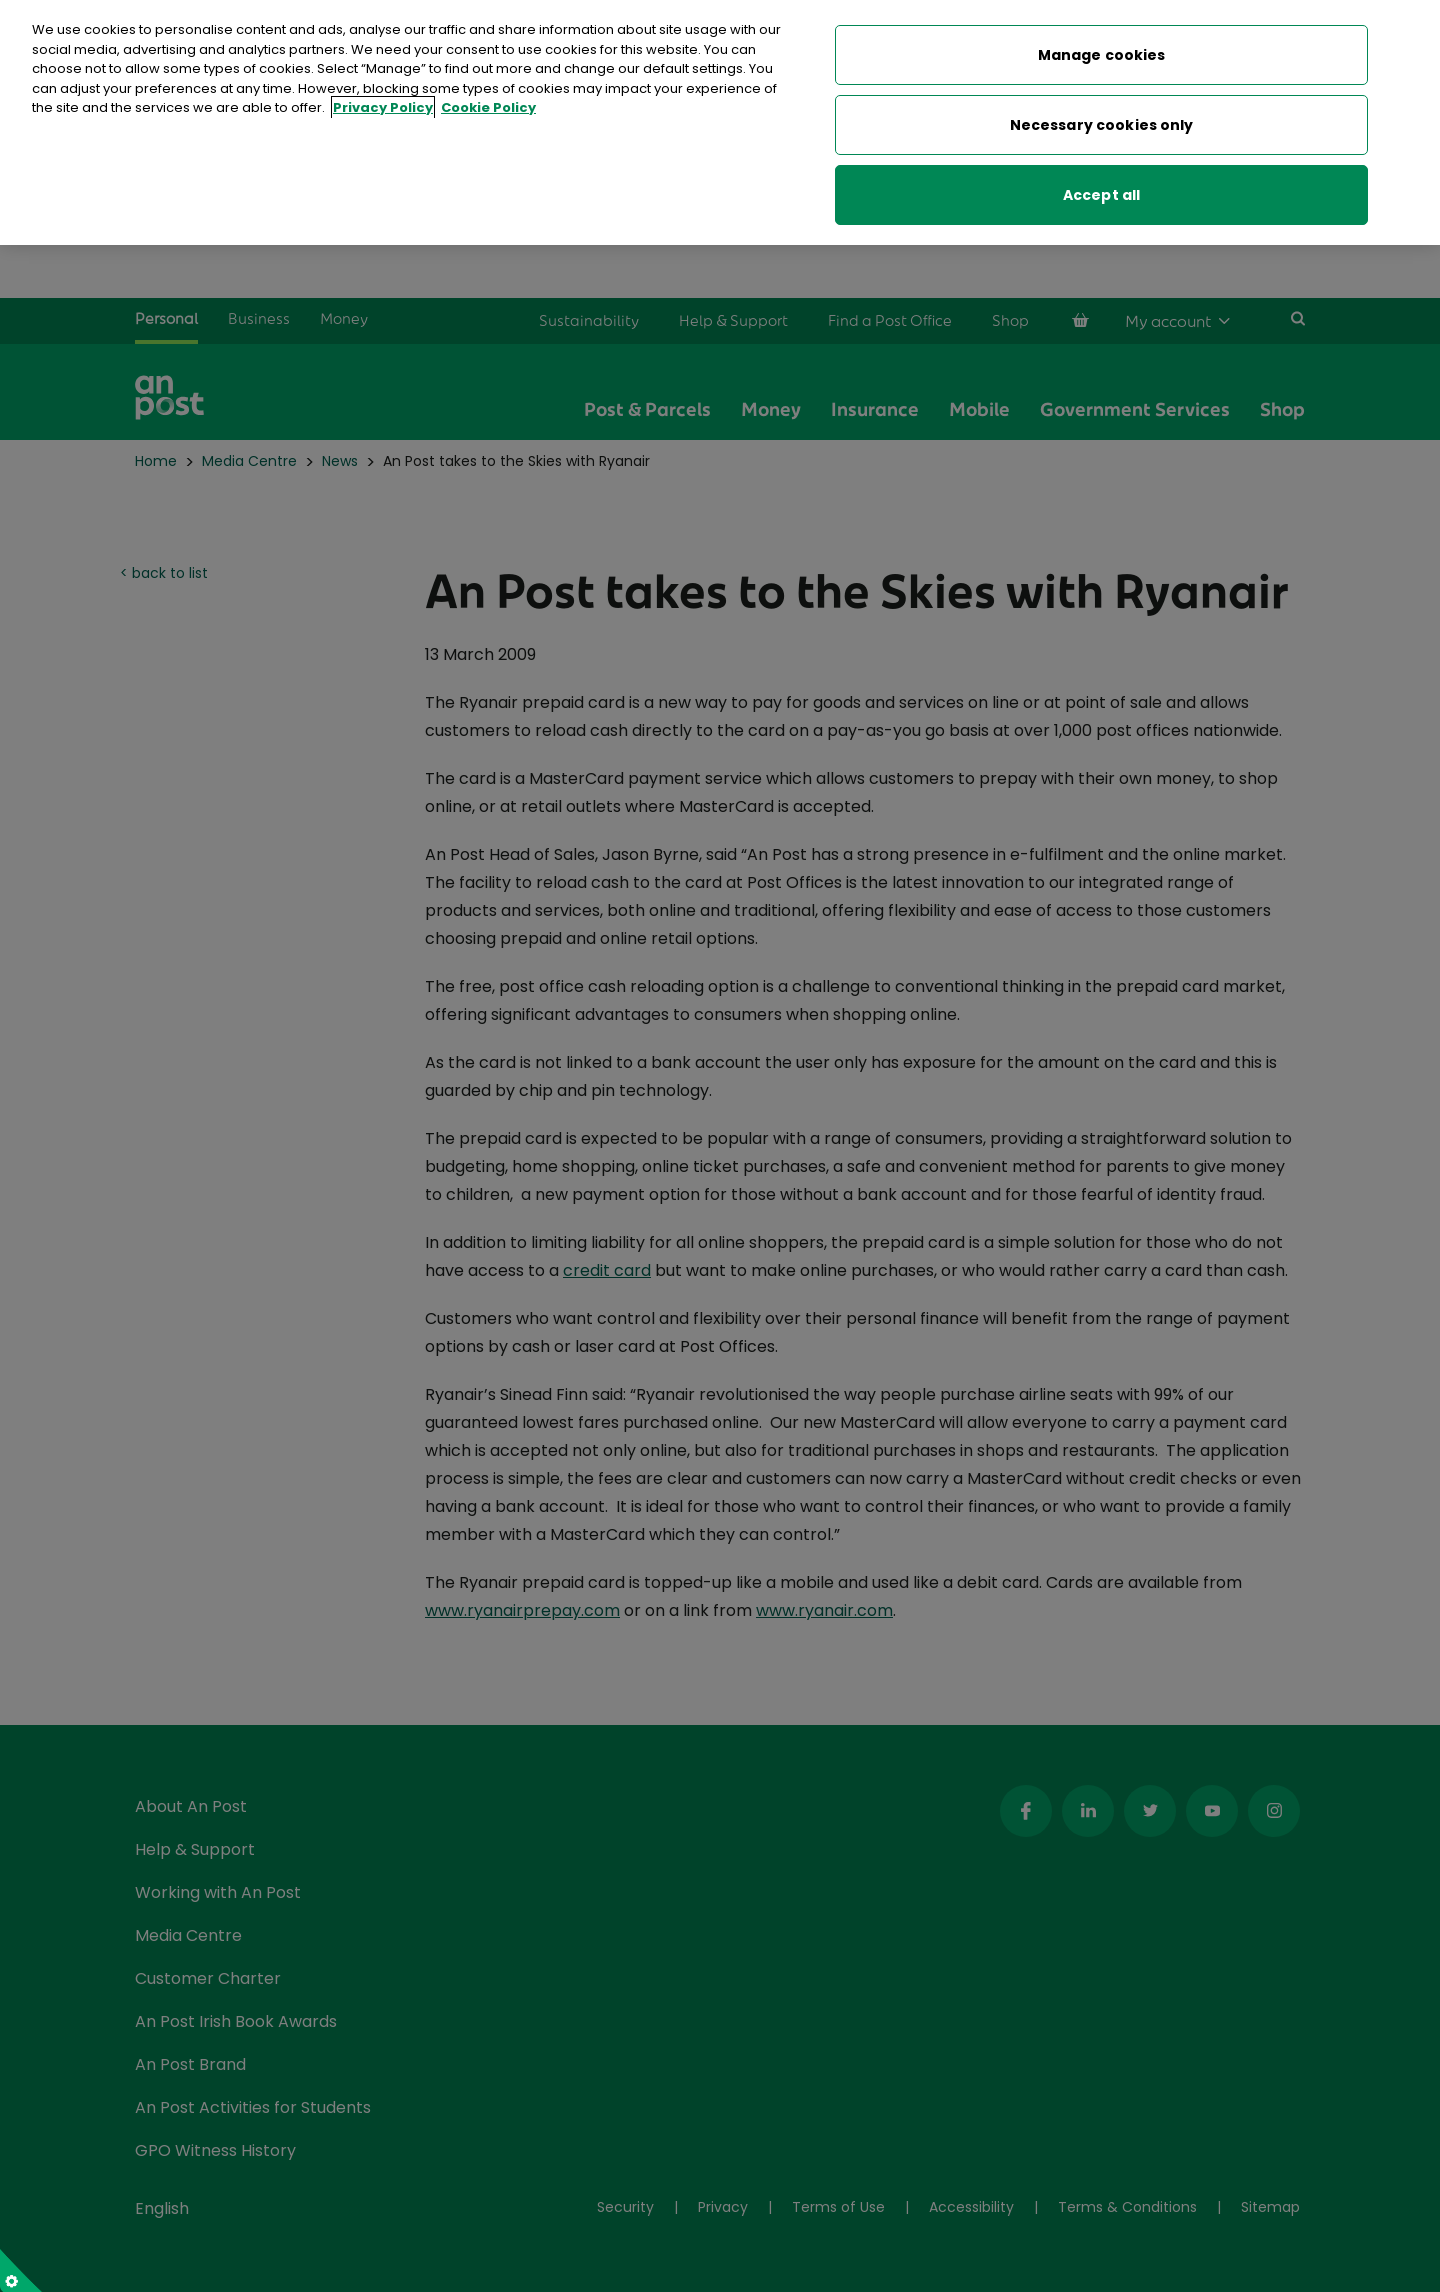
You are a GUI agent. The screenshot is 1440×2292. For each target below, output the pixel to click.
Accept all (1101, 191)
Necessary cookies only (1102, 121)
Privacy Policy (383, 103)
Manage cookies (1102, 51)
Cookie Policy (488, 103)
